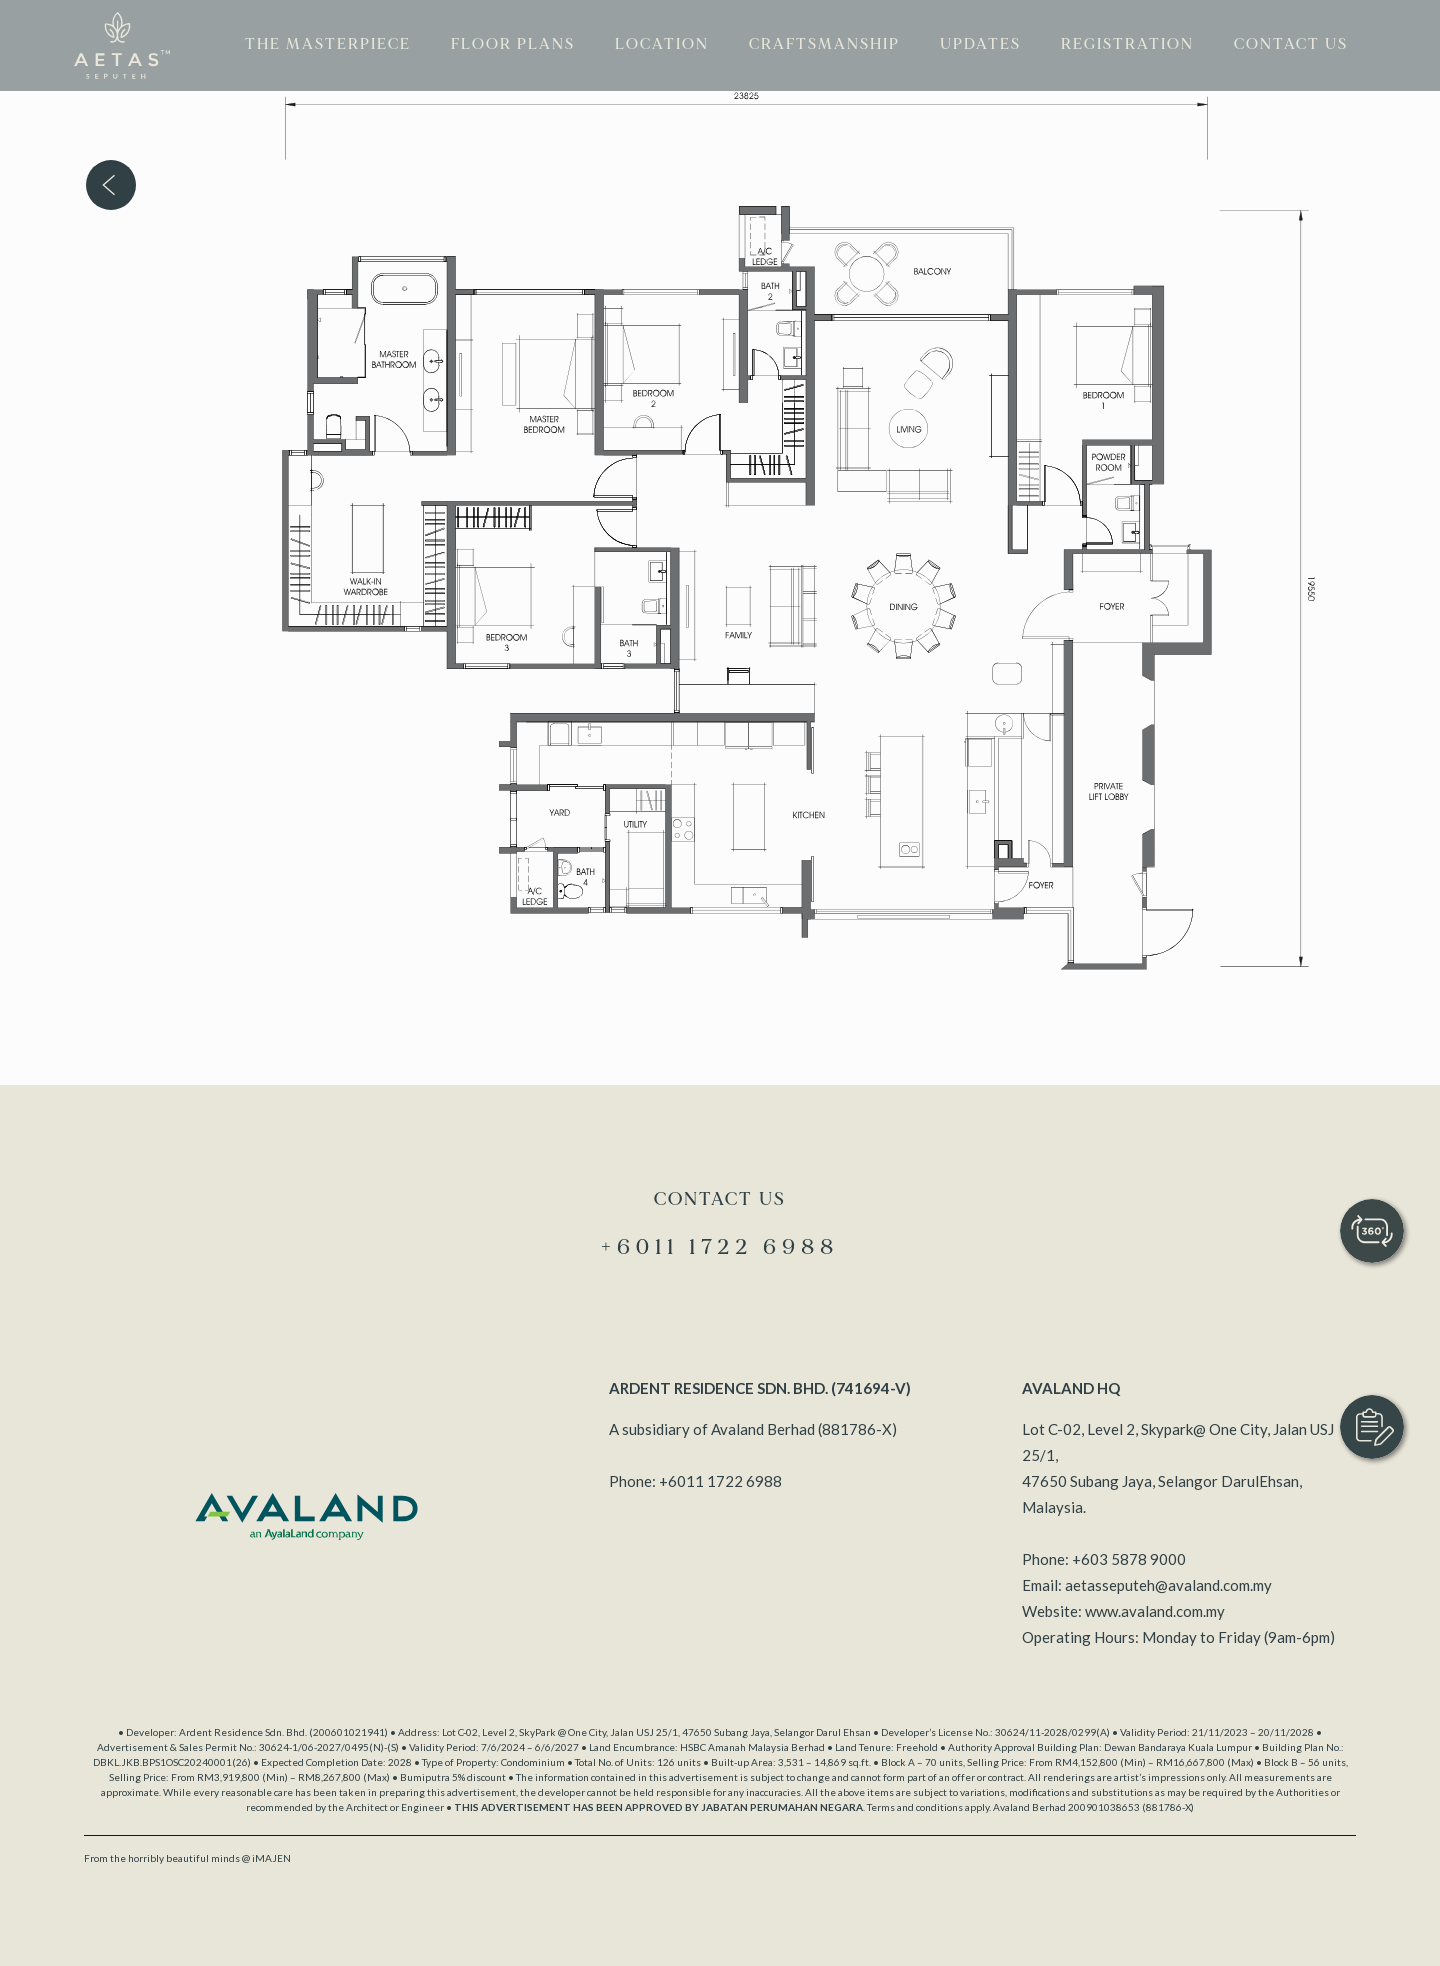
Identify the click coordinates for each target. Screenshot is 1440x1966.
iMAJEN (271, 1858)
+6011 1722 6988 (720, 1481)
